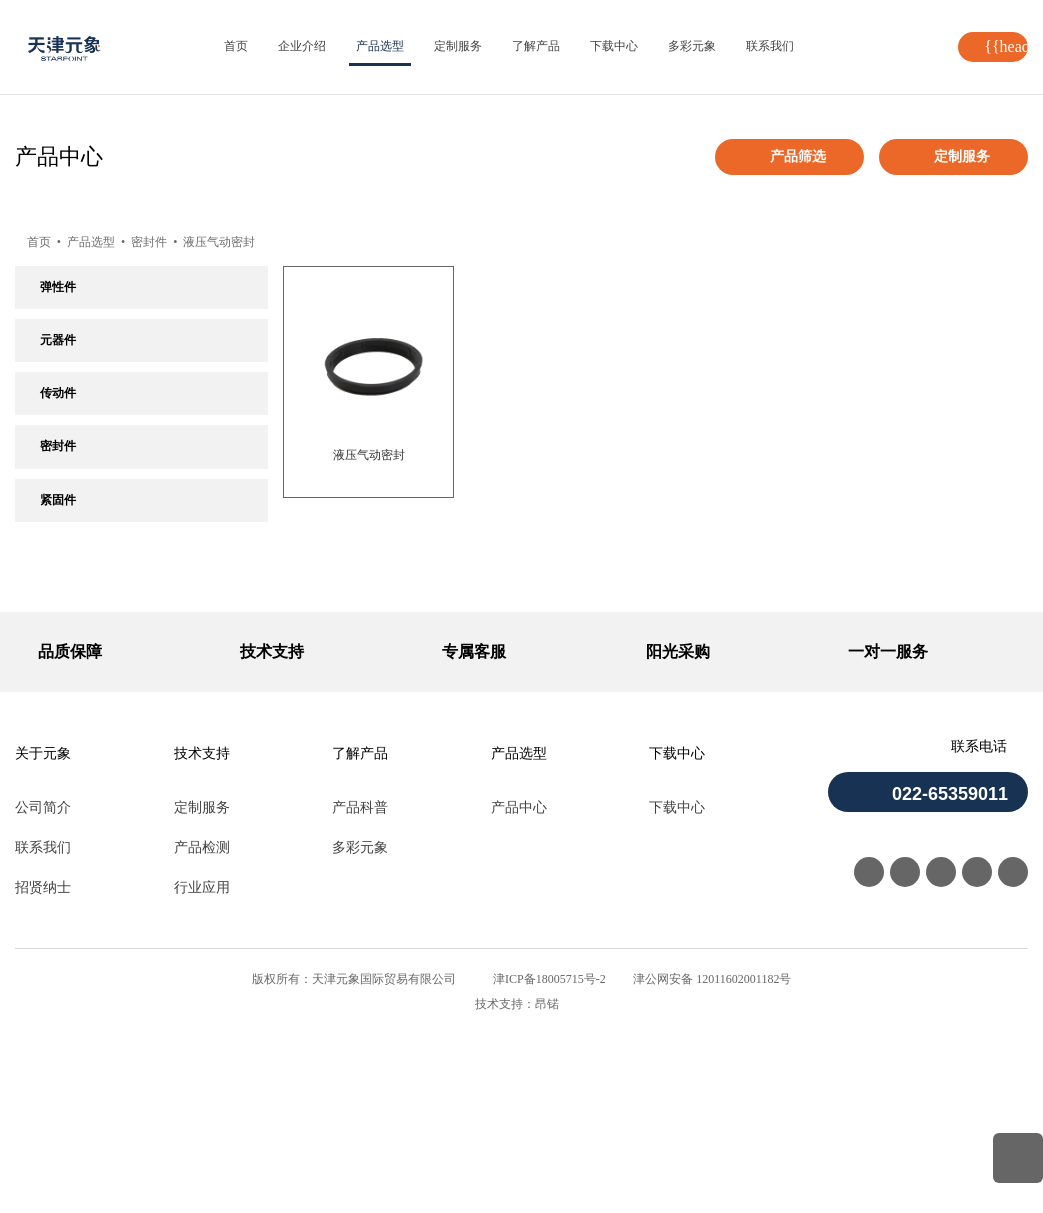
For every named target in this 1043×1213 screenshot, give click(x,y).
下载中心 (614, 46)
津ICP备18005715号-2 (549, 1158)
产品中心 (519, 986)
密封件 (159, 242)
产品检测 (202, 1026)
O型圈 (56, 487)
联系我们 (770, 46)
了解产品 (536, 46)
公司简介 (43, 986)
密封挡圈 (64, 613)
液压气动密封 (230, 242)
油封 (52, 529)
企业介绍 (302, 46)
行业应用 (202, 1066)
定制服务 (458, 46)
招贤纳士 (43, 1066)
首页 (236, 46)
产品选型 (380, 46)
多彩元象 (692, 46)
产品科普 (360, 986)
